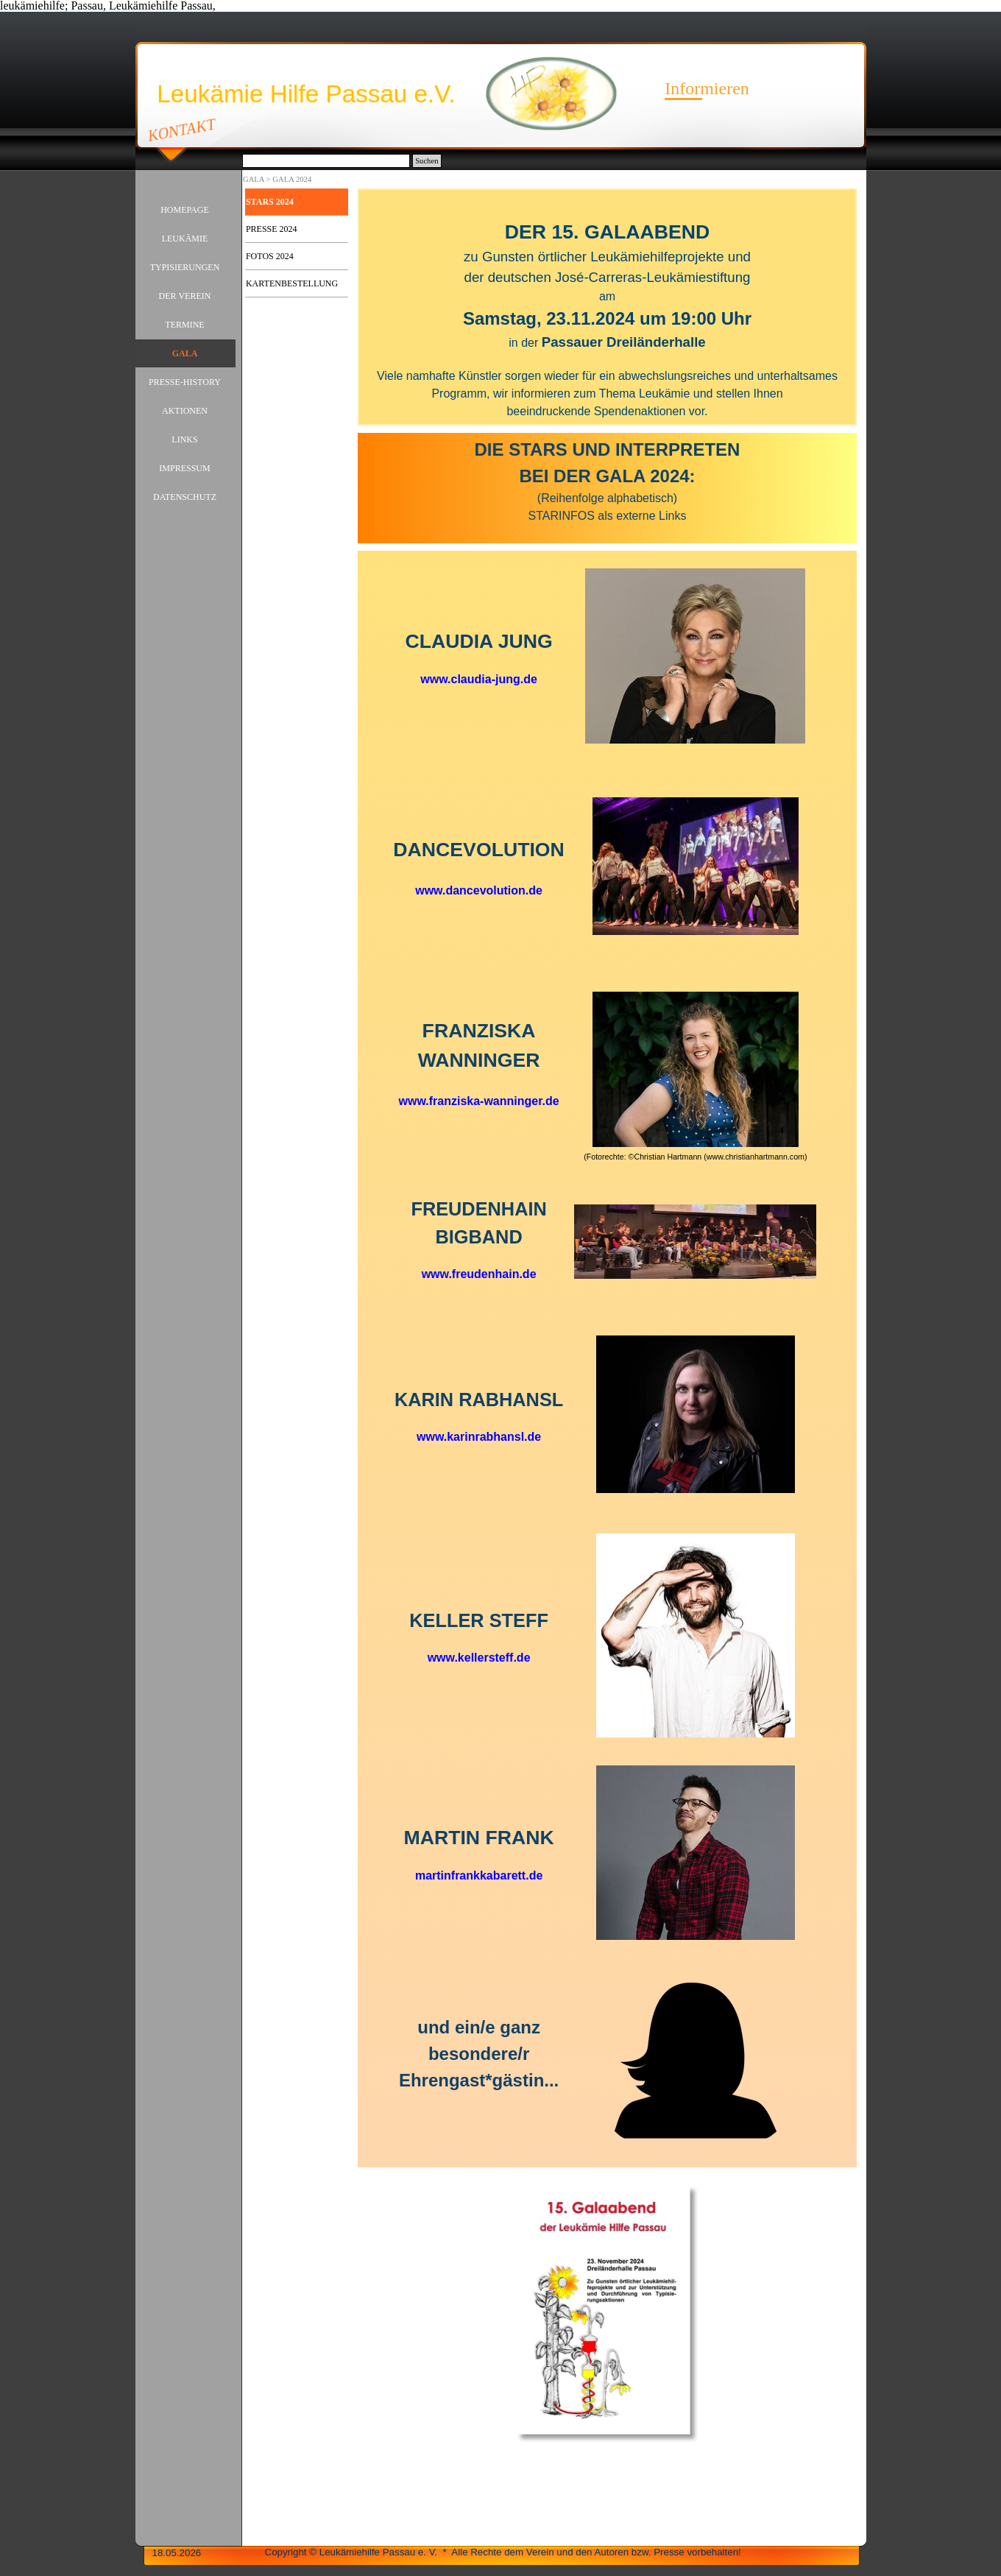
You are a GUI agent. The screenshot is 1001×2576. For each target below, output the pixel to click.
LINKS (184, 439)
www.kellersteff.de (479, 1657)
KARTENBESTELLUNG (292, 283)
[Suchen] (326, 161)
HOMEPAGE (184, 210)
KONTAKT (181, 129)
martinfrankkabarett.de (478, 1875)
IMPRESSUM (184, 468)
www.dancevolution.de (478, 890)
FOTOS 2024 (270, 256)
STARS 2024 (270, 202)
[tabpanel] (607, 307)
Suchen (426, 161)
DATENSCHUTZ (184, 497)
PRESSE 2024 (271, 229)
